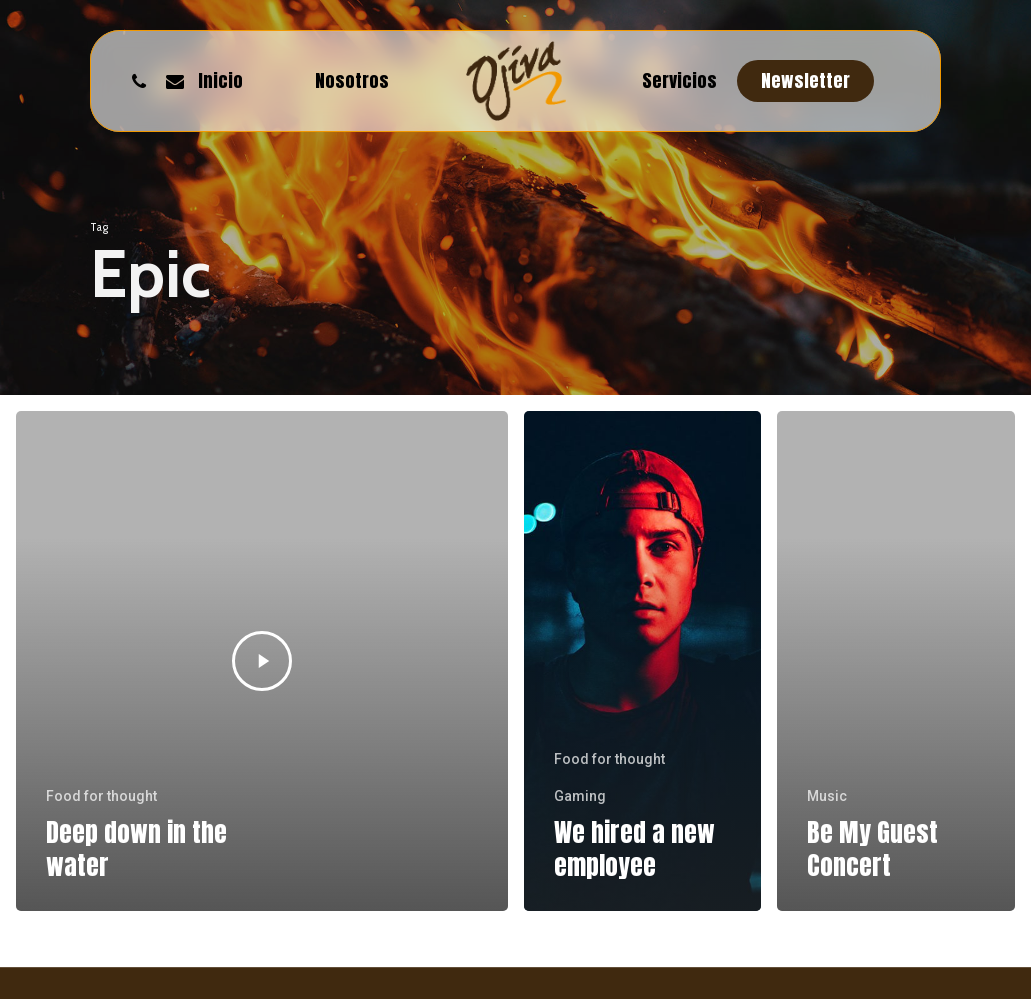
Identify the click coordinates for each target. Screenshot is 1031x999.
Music (827, 796)
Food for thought (101, 796)
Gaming (580, 796)
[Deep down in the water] (262, 661)
